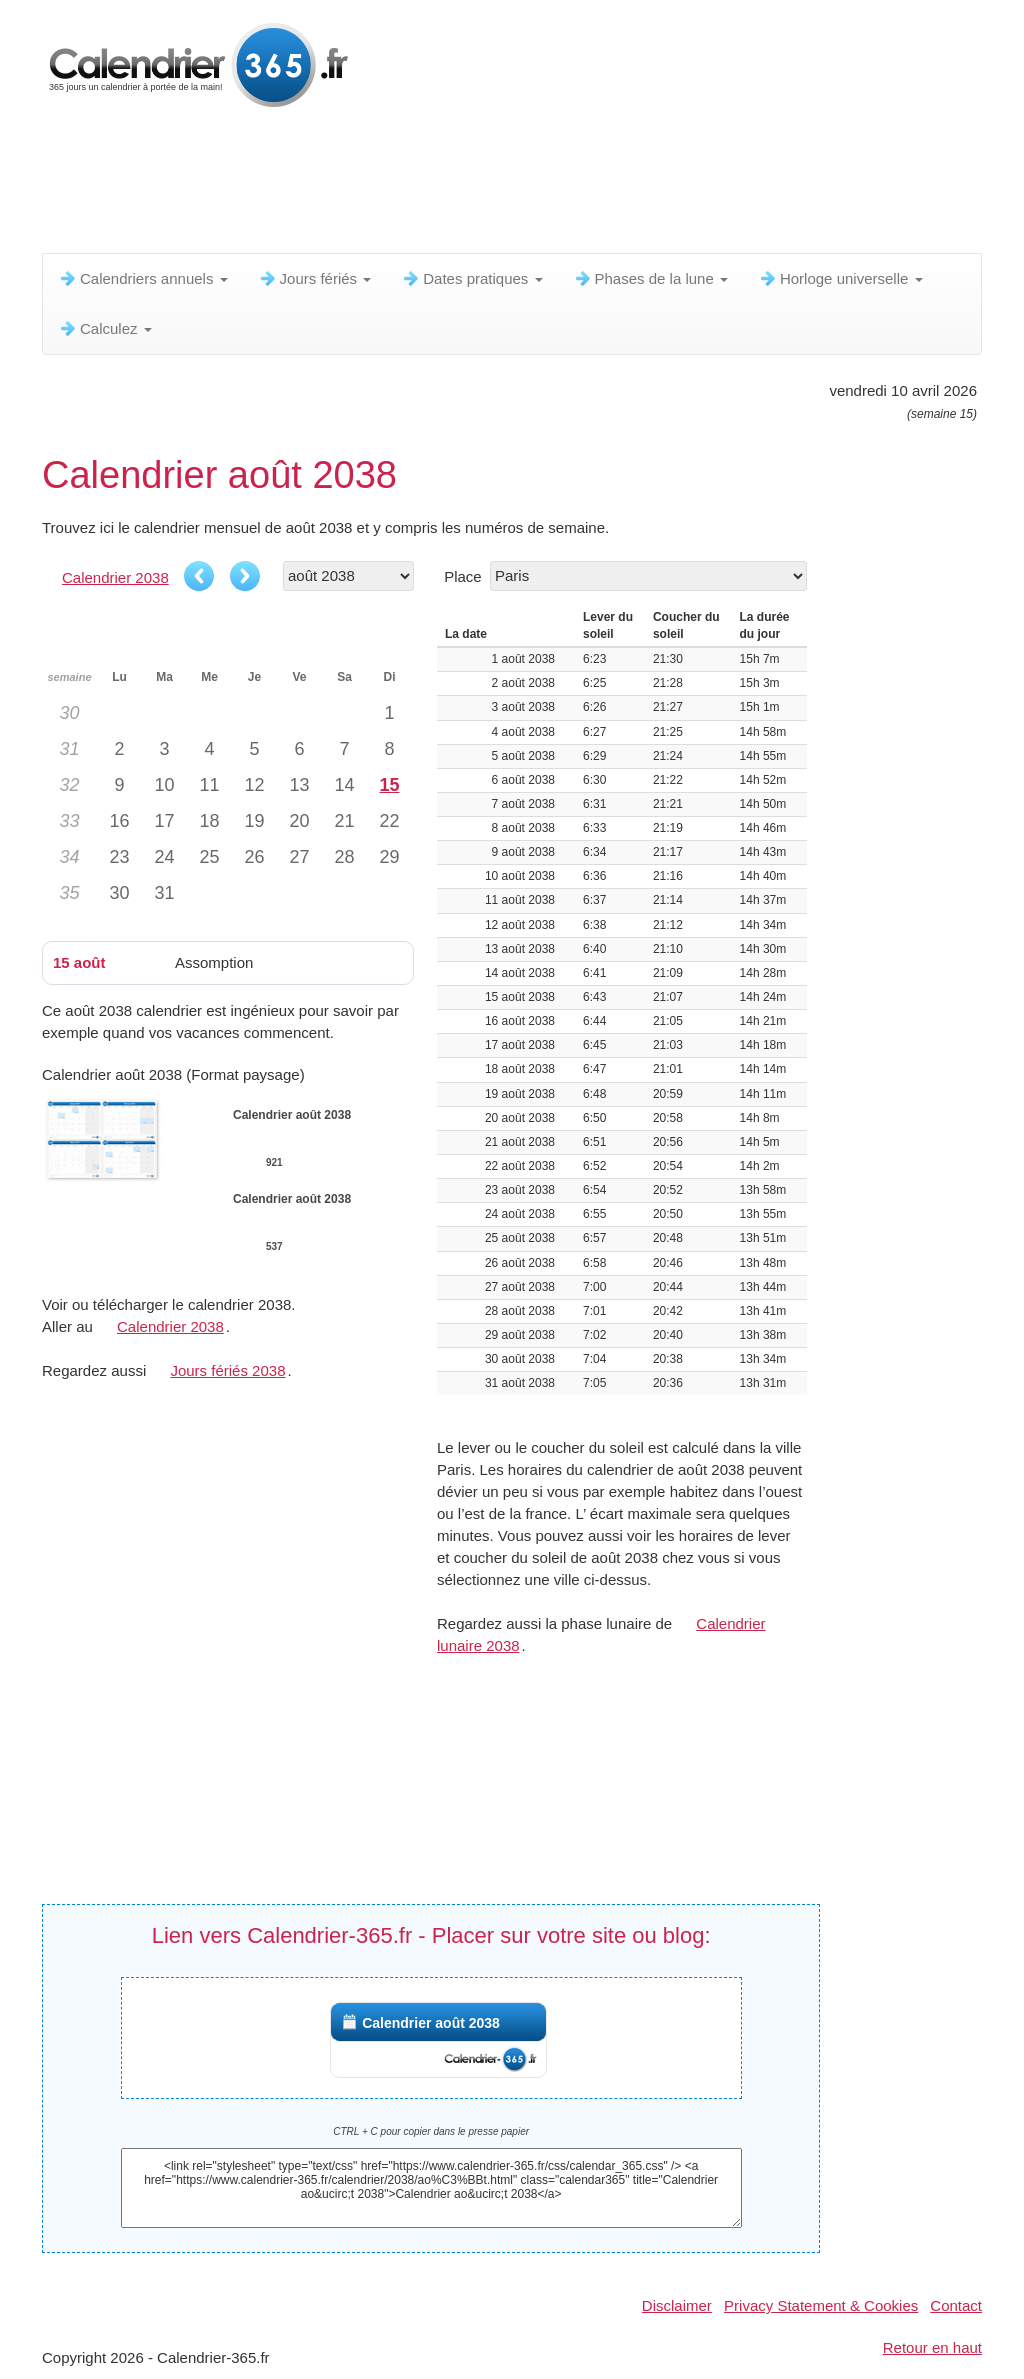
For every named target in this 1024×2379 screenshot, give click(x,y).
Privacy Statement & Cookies (821, 2305)
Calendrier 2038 (115, 577)
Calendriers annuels (143, 278)
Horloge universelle (840, 278)
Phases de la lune (650, 278)
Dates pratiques (471, 278)
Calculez (105, 328)
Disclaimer (677, 2305)
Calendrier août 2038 (431, 2023)
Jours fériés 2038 (227, 1370)
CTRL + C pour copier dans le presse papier (431, 2131)
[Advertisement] (527, 185)
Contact (956, 2305)
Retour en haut (932, 2347)
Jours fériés (315, 278)
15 (389, 785)
